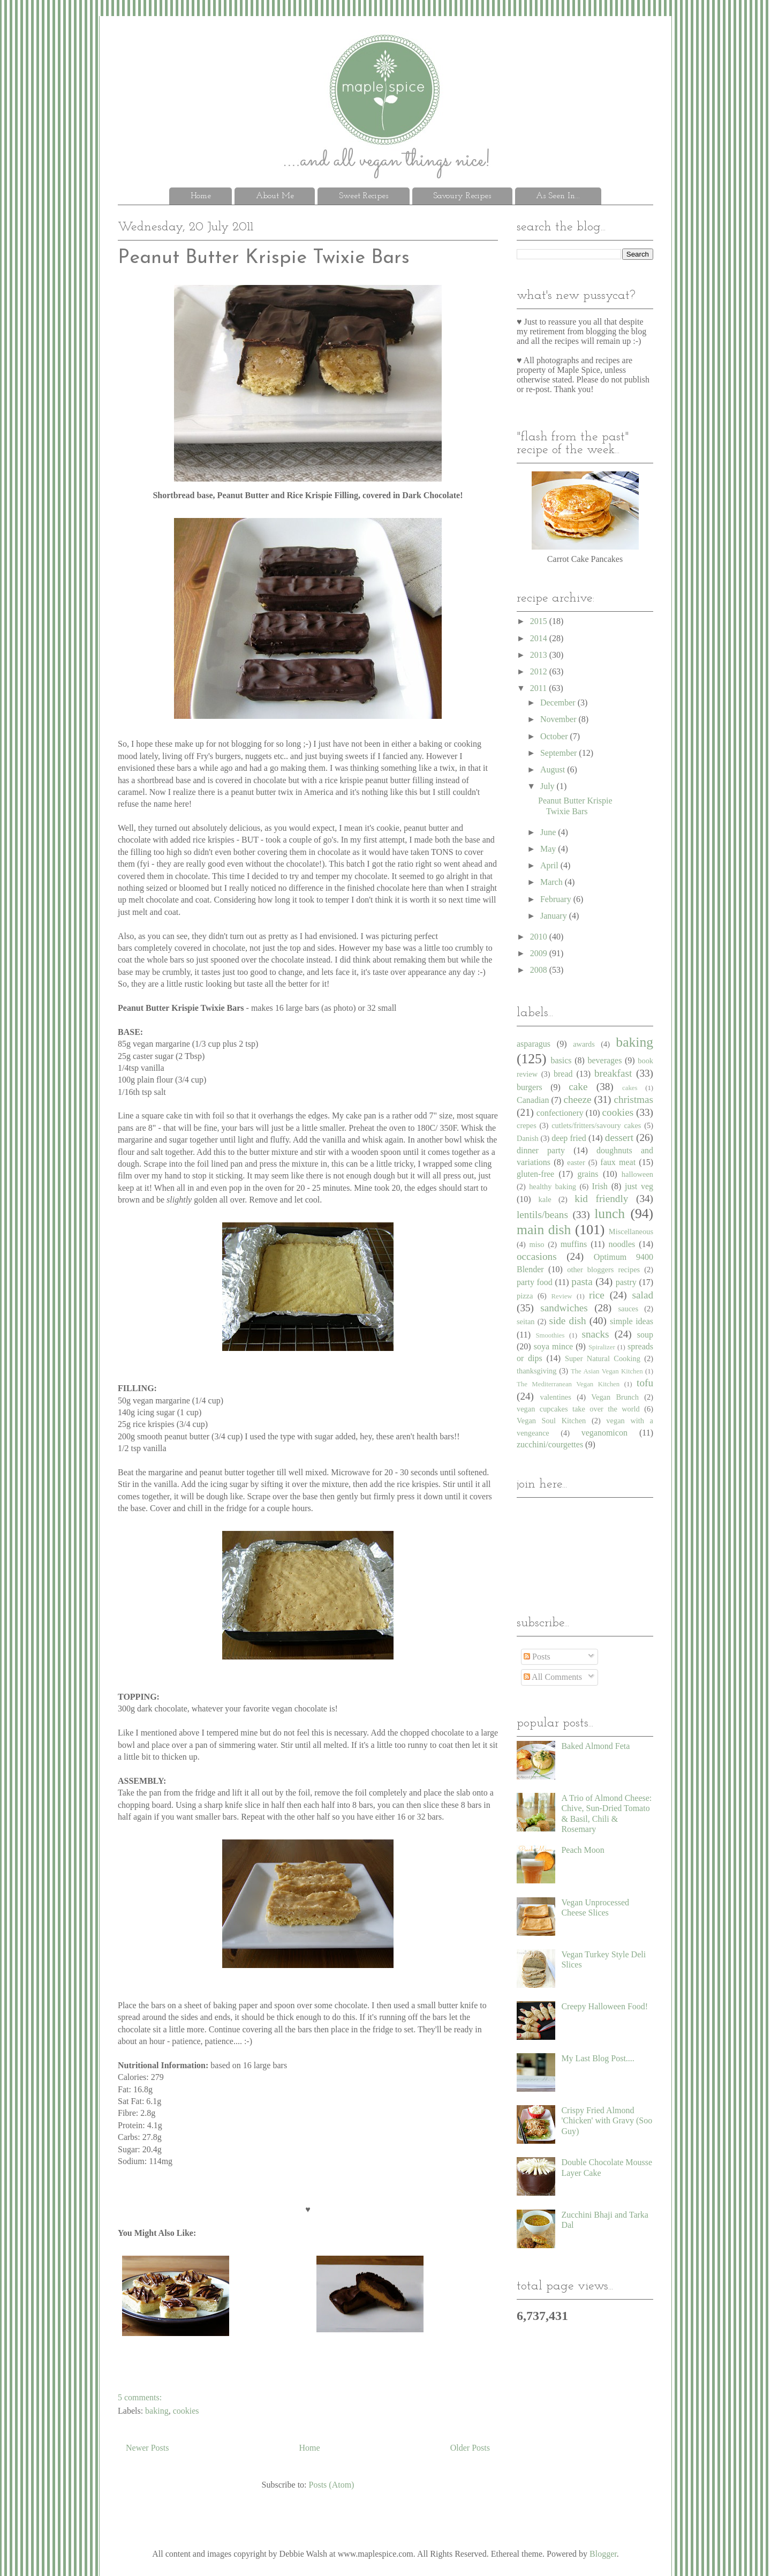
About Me (275, 196)
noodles (621, 1244)
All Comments (553, 1676)
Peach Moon (582, 1849)
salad (642, 1295)
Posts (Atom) (331, 2484)
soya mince (553, 1346)
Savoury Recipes (462, 196)
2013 (539, 654)
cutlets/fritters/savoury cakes (596, 1125)
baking (157, 2410)
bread (563, 1073)
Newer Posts (147, 2447)
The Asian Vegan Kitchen (607, 1371)
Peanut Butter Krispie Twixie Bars (264, 258)
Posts (537, 1656)
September (559, 752)
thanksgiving (536, 1370)
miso (536, 1244)
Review (561, 1296)
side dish (567, 1320)
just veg (639, 1186)
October (555, 736)
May (549, 848)
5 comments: (140, 2397)
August (553, 769)
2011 (539, 688)
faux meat (618, 1162)
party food (535, 1282)
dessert (619, 1137)
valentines (555, 1397)
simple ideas (631, 1321)
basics (560, 1060)
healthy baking (552, 1186)
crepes (526, 1125)
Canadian (533, 1100)
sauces (628, 1308)
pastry (626, 1282)
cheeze (577, 1099)
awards (584, 1044)
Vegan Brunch (615, 1397)
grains (587, 1173)
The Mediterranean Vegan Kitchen (568, 1384)
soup (645, 1334)
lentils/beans (542, 1214)
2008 (539, 969)
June (549, 832)
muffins (574, 1244)
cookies (186, 2410)
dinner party (541, 1150)
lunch (609, 1213)
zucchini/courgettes (550, 1444)
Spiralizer (601, 1347)
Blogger (603, 2553)
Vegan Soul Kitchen (551, 1420)
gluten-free (535, 1173)
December (559, 702)
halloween (637, 1174)
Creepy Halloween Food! (604, 2006)
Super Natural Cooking (602, 1358)
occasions (537, 1256)
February (556, 899)
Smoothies (549, 1335)
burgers (529, 1087)
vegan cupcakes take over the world (578, 1409)
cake (578, 1086)
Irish (600, 1186)
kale (545, 1199)
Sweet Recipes (363, 196)
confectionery (560, 1112)
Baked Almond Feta (595, 1746)
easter (576, 1162)
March (552, 882)
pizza (525, 1295)
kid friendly (601, 1198)
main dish (544, 1229)
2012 (539, 671)
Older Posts (470, 2447)
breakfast (613, 1073)
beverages (604, 1060)
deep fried (568, 1138)
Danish (528, 1138)
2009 (539, 953)
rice (596, 1295)
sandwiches (563, 1307)
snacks (595, 1334)
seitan (526, 1321)
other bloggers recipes (603, 1269)
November (559, 719)
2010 (539, 936)
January (554, 915)
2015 (539, 621)
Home (201, 196)
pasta (581, 1281)
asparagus (533, 1043)
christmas (633, 1099)
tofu (645, 1382)
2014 (539, 638)
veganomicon (604, 1432)
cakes (629, 1088)
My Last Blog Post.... (597, 2058)
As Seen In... (558, 196)
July (548, 786)
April (550, 865)
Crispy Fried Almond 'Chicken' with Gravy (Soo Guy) (606, 2120)
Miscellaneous (631, 1231)
